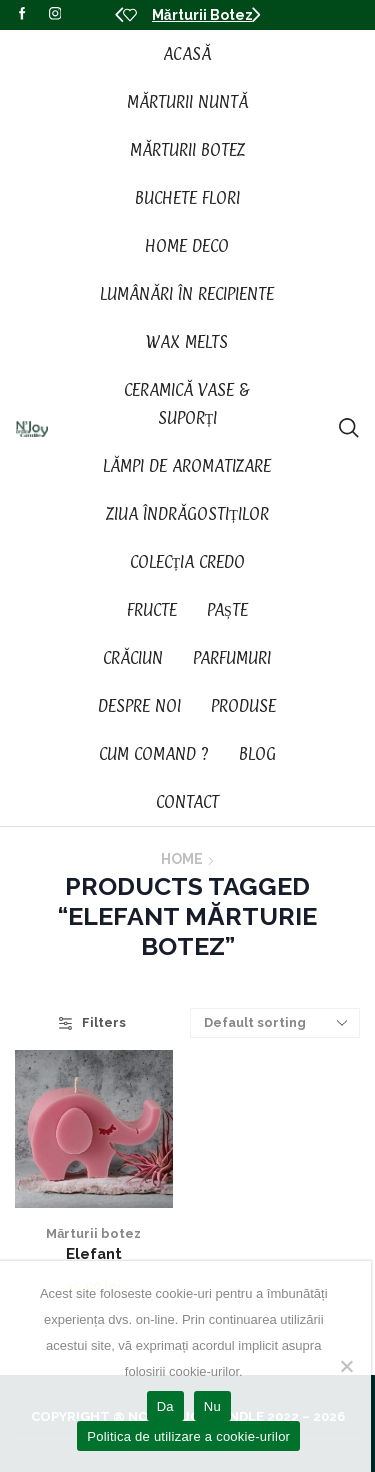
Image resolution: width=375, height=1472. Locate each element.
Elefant (94, 1253)
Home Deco (187, 246)
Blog (257, 754)
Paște (227, 610)
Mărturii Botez (202, 15)
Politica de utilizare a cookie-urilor (188, 1436)
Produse (243, 706)
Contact (187, 802)
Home (182, 859)
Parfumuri (232, 658)
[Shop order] (275, 1023)
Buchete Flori (187, 198)
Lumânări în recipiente (187, 294)
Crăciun (133, 658)
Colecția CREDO (188, 562)
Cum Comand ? (154, 754)
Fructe (152, 610)
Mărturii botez (93, 1233)
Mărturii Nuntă (187, 102)
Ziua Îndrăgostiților (187, 514)
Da (165, 1406)
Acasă (187, 54)
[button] (119, 15)
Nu (212, 1406)
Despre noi (139, 706)
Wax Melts (187, 342)
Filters (92, 1022)
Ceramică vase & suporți (187, 404)
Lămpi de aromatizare (187, 466)
